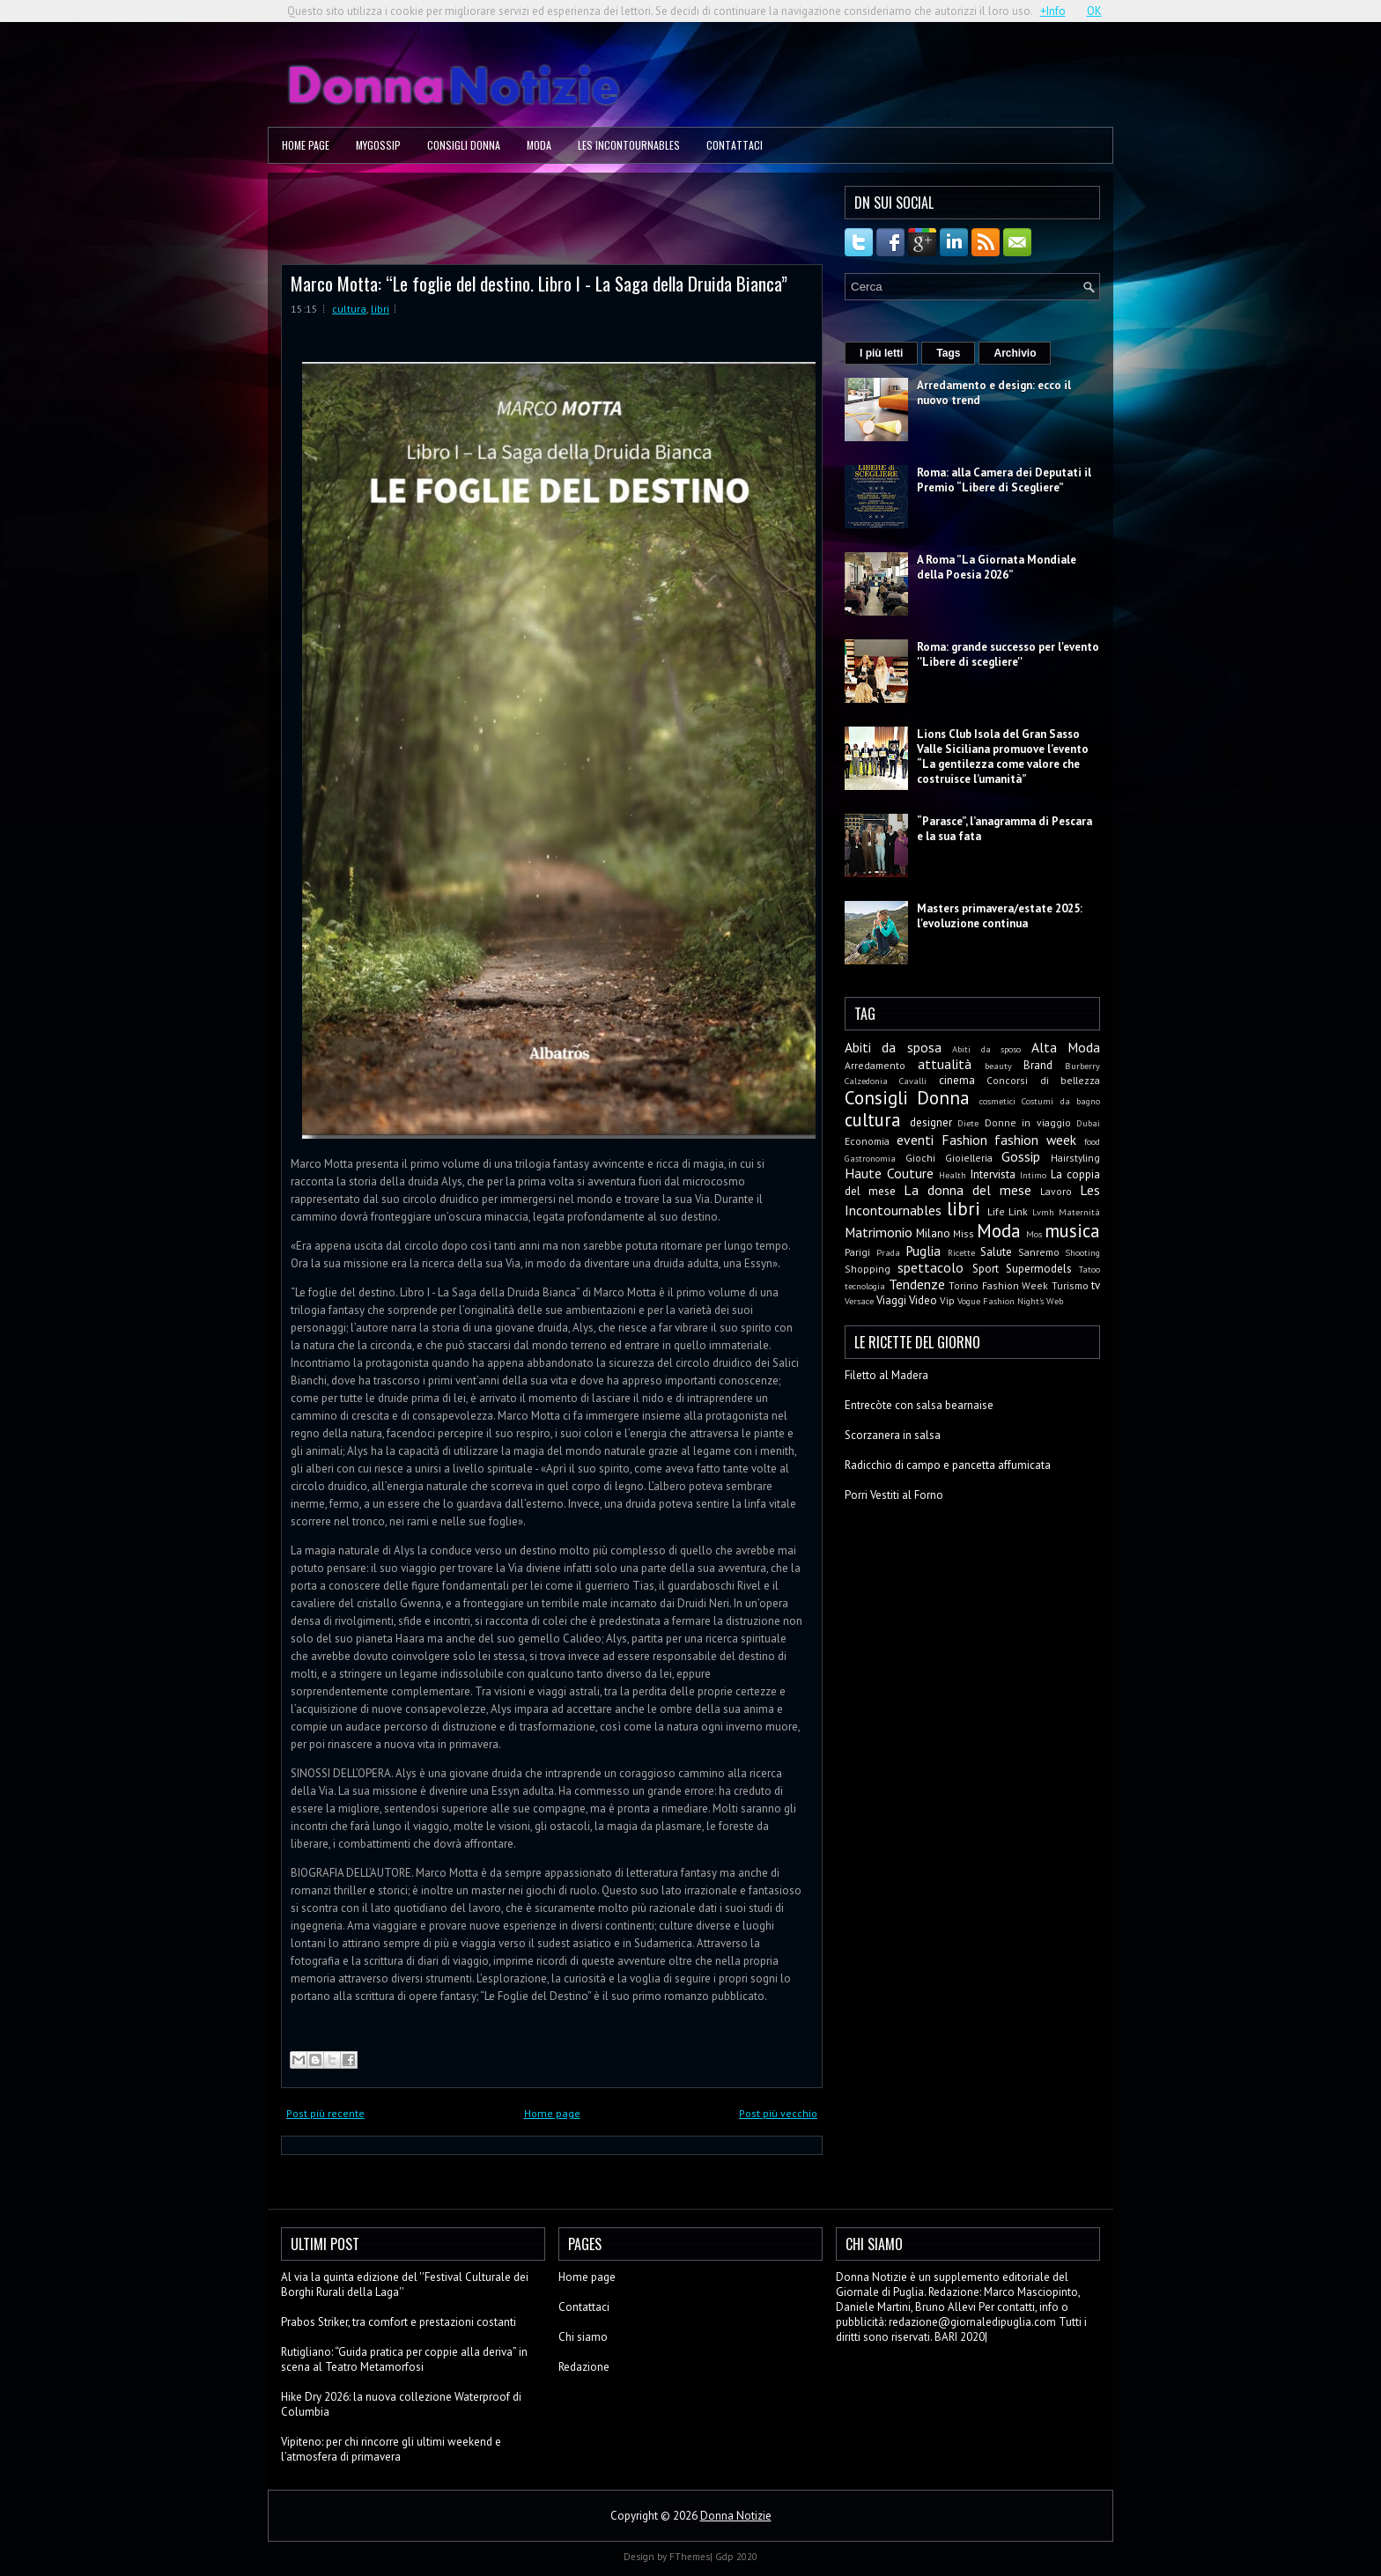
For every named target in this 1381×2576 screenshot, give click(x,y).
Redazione (583, 2366)
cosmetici (997, 1101)
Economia (867, 1141)
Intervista (993, 1174)
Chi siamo (583, 2336)
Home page (305, 144)
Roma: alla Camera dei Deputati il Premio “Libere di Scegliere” (1004, 480)
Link (1018, 1211)
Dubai (1088, 1123)
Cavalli (913, 1080)
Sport (985, 1268)
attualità (944, 1064)
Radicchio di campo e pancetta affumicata (948, 1465)
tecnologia (865, 1286)
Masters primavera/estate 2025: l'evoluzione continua (999, 916)
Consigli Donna (463, 144)
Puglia (923, 1250)
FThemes (689, 2556)
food (1092, 1141)
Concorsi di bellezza (1043, 1080)
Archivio (1014, 353)
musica (1072, 1231)
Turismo (1070, 1285)
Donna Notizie (736, 2515)
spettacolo (930, 1267)
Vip (947, 1300)
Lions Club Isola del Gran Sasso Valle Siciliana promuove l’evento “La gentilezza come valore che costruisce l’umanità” (1003, 756)
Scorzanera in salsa (893, 1435)
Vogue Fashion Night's (1000, 1301)
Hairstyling (1075, 1157)
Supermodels (1039, 1268)
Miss (963, 1233)
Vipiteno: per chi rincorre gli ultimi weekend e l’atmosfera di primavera (391, 2449)
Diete (968, 1123)
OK (1094, 11)
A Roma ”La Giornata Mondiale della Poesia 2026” (996, 567)
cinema (957, 1080)
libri (380, 308)
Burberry (1082, 1065)
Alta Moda (1065, 1047)
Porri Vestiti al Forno (894, 1494)
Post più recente (325, 2113)
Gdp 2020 (736, 2556)
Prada (888, 1252)
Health (952, 1175)
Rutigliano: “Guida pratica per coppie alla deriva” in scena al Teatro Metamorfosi (404, 2359)
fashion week (1035, 1139)
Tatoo (1089, 1269)
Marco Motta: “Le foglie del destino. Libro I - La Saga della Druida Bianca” (539, 283)
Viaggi (891, 1300)
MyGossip (378, 144)
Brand (1037, 1065)
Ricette (961, 1252)
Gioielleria (969, 1157)
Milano (933, 1233)
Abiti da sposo (986, 1049)
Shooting (1082, 1252)
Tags (948, 353)
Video (923, 1300)
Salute (996, 1251)
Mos (1034, 1234)
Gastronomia (870, 1158)
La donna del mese (967, 1190)
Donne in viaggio (1028, 1122)
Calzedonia (866, 1080)
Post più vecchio (778, 2113)
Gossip (1020, 1156)
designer (931, 1122)
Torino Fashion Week (998, 1285)
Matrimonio (878, 1232)
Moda (539, 144)
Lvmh (1043, 1212)
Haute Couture (889, 1173)
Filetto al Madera (886, 1375)
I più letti (881, 353)
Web (1054, 1301)
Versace (859, 1301)
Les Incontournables (629, 144)
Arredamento (875, 1065)
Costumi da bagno (1061, 1101)
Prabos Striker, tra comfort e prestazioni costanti (398, 2321)
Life (996, 1211)
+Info (1053, 11)
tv (1095, 1285)
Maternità (1079, 1212)
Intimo (1033, 1175)
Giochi (920, 1157)
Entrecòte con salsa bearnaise (919, 1405)
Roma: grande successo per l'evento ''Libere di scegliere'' (1008, 654)
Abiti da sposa (893, 1047)
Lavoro (1056, 1191)
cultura (349, 308)
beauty (998, 1065)
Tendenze (917, 1284)
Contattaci (734, 144)
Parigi (857, 1251)
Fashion (964, 1139)
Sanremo (1039, 1251)
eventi (915, 1139)
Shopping (867, 1268)
